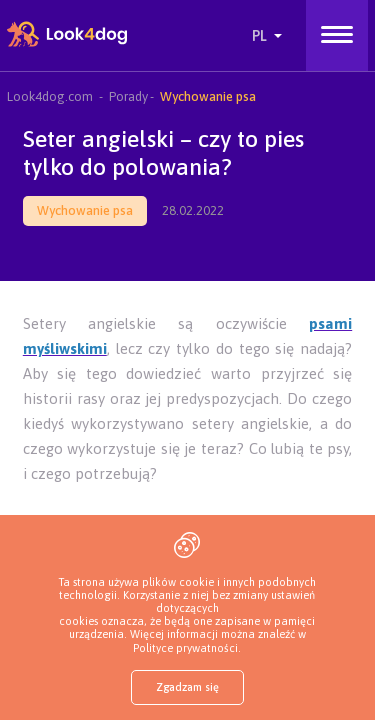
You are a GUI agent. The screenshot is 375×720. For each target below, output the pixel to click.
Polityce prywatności (185, 648)
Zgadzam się (187, 687)
